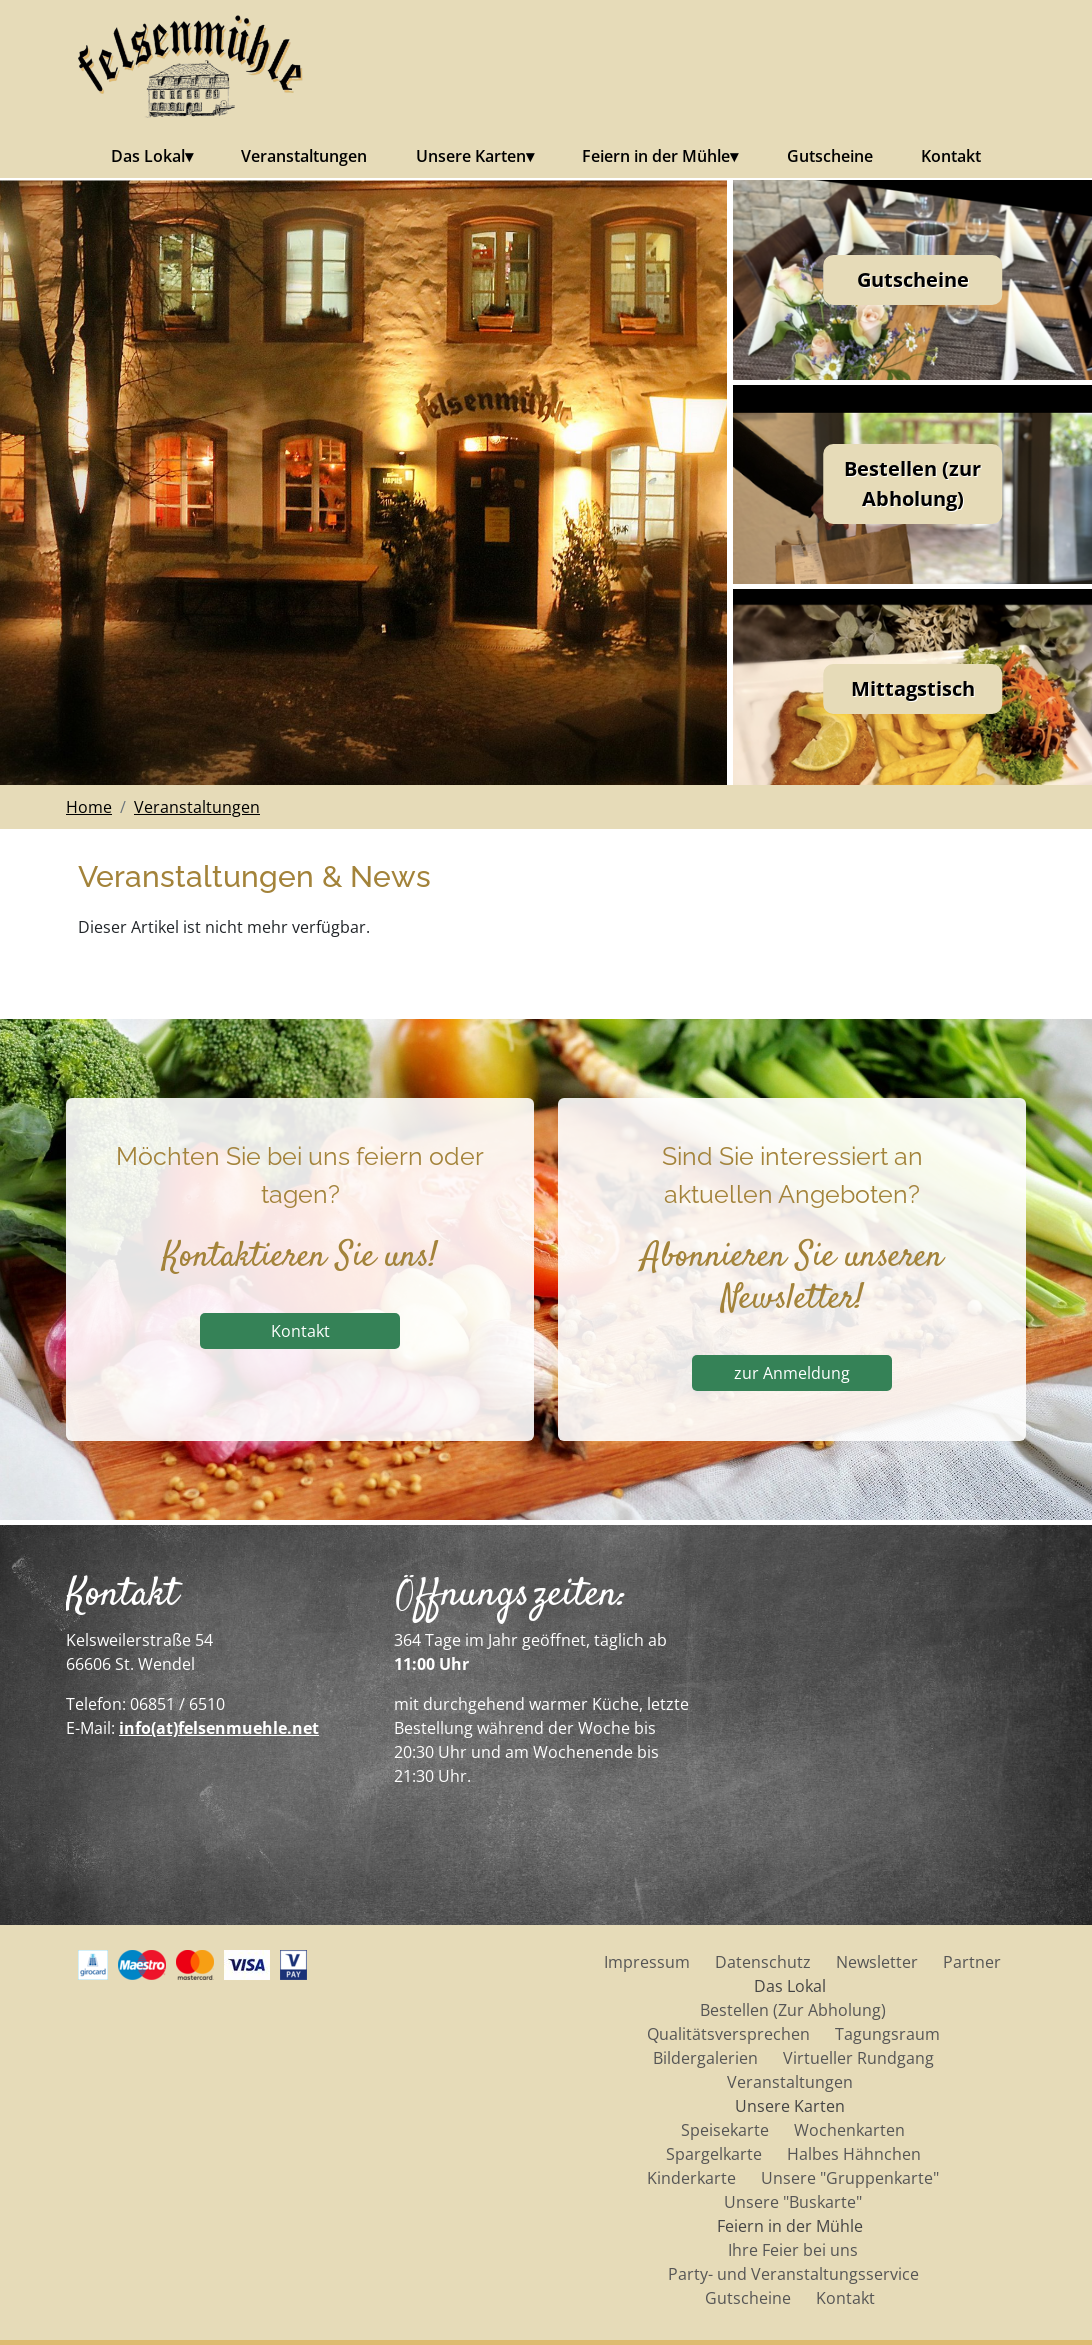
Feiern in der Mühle (656, 156)
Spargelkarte (714, 2154)
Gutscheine (830, 156)
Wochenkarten (849, 2130)
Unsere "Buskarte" (793, 2202)
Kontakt (951, 156)
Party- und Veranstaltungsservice (793, 2274)
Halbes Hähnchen (854, 2154)
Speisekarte (725, 2130)
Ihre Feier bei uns (793, 2250)
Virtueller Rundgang (858, 2058)
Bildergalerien (705, 2058)
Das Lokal (148, 156)
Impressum (647, 1962)
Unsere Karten (471, 156)
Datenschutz (763, 1962)
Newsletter (877, 1962)
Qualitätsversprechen (728, 2034)
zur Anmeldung (805, 1373)
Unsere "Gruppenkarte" (850, 2178)
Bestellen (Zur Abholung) (793, 2010)
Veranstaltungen (304, 156)
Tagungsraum (887, 2034)
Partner (972, 1962)
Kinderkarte (691, 2178)
